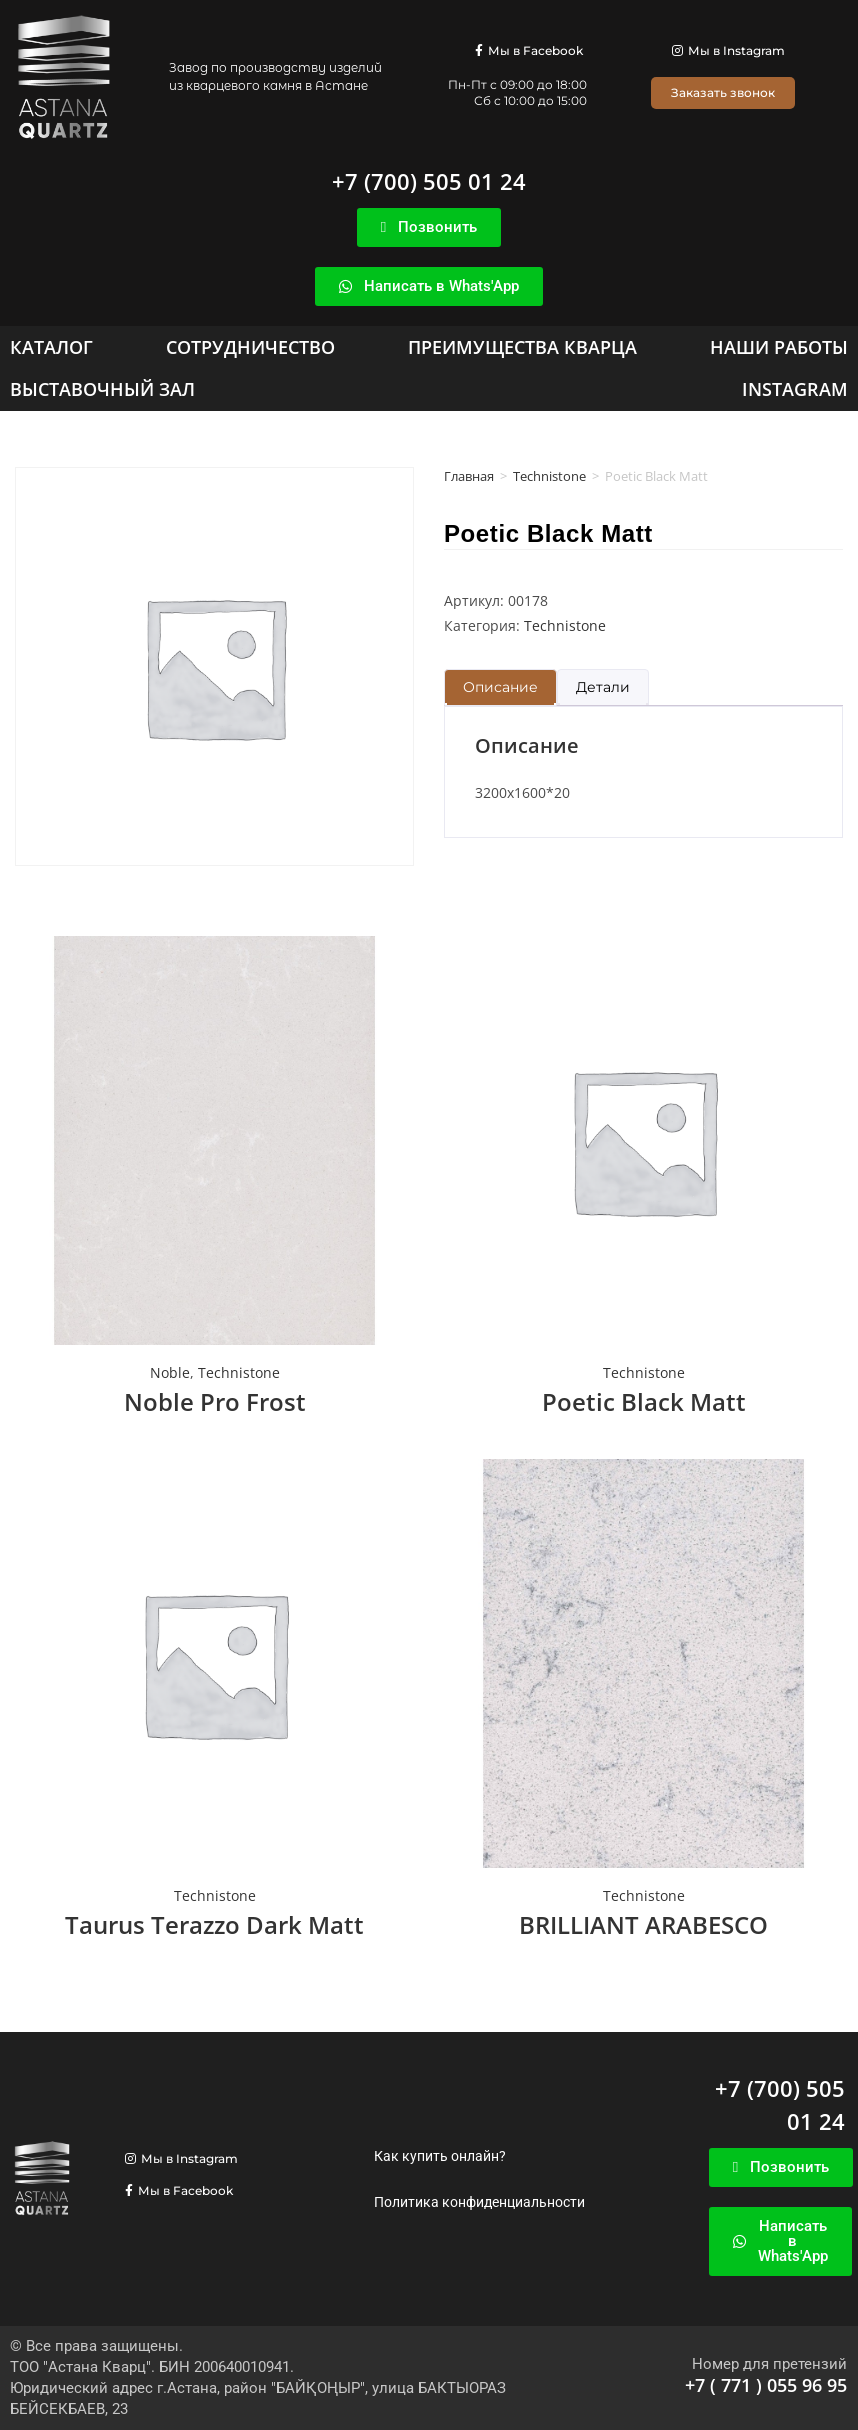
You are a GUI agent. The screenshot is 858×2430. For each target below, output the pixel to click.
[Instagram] (795, 389)
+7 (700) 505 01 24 (429, 181)
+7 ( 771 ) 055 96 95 (766, 2385)
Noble (170, 1372)
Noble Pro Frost (215, 1401)
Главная (469, 476)
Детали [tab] (603, 687)
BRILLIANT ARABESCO (643, 1924)
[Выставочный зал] (102, 389)
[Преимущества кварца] (522, 347)
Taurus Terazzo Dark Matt (214, 1924)
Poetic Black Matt (644, 1401)
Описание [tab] (500, 687)
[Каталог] (51, 347)
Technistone (549, 476)
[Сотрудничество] (250, 347)
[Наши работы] (779, 347)
